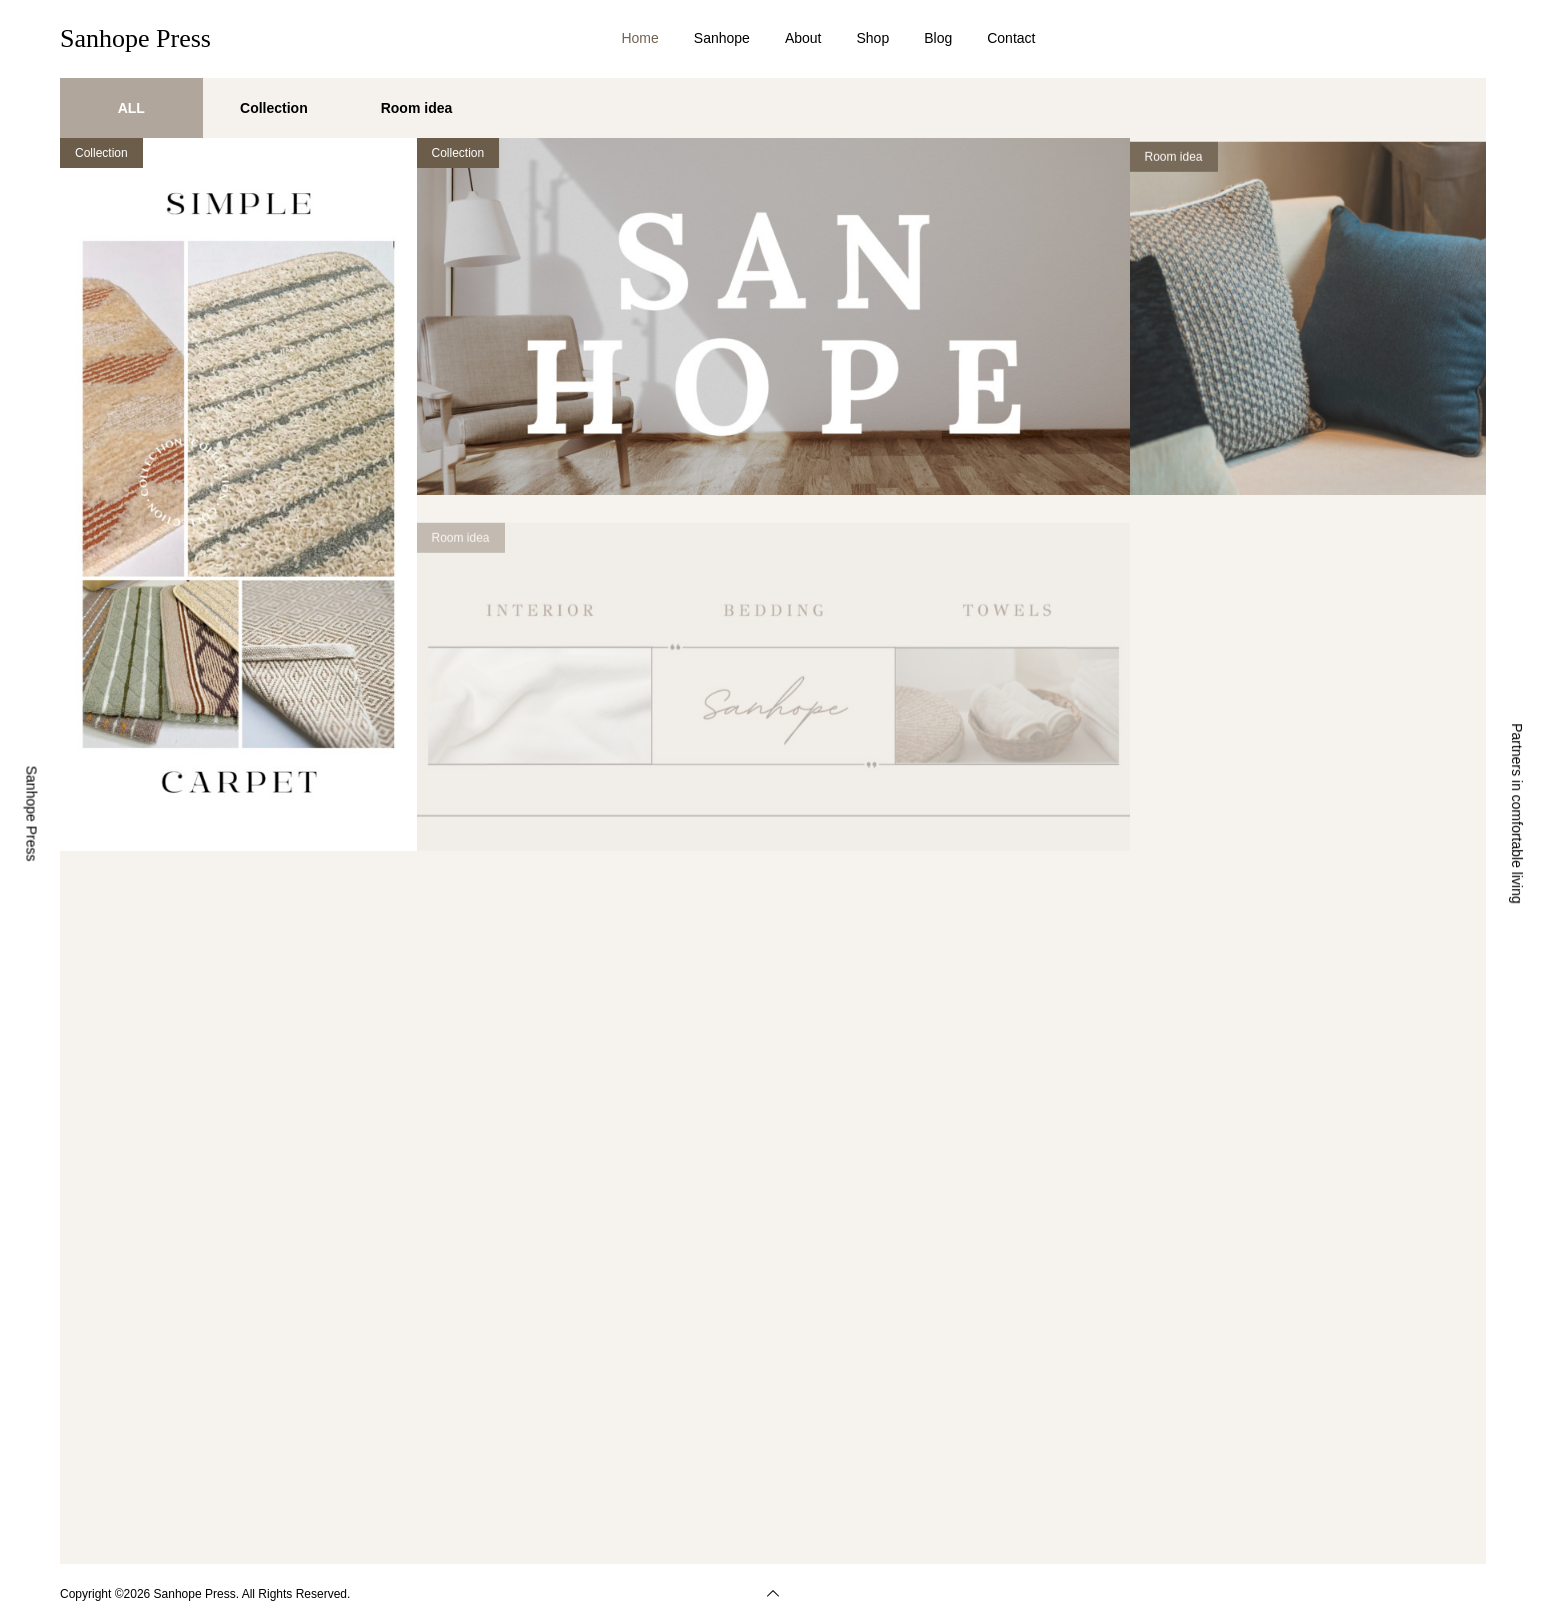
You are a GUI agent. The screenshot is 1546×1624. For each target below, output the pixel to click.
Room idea (1174, 177)
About (803, 38)
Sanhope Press (135, 38)
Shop (872, 38)
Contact (1011, 38)
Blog (938, 38)
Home (639, 38)
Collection (101, 153)
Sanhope (722, 38)
